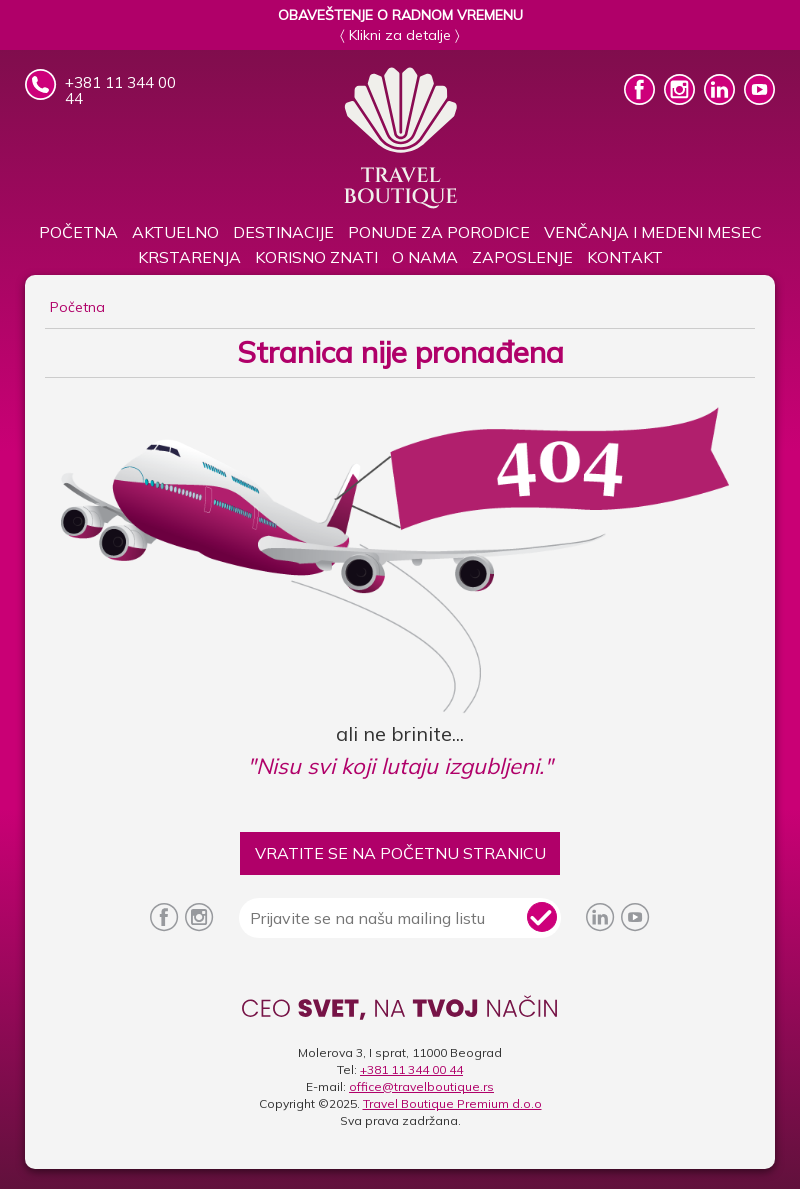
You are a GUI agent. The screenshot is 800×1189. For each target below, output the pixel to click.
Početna (78, 232)
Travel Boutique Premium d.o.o (452, 1103)
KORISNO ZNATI (316, 257)
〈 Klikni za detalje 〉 (400, 35)
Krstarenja (189, 257)
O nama (425, 257)
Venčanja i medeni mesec (653, 232)
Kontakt (625, 257)
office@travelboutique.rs (421, 1086)
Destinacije (283, 232)
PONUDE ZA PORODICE (439, 232)
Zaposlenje (522, 257)
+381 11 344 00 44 (411, 1069)
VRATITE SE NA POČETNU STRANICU (400, 853)
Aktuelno (175, 232)
